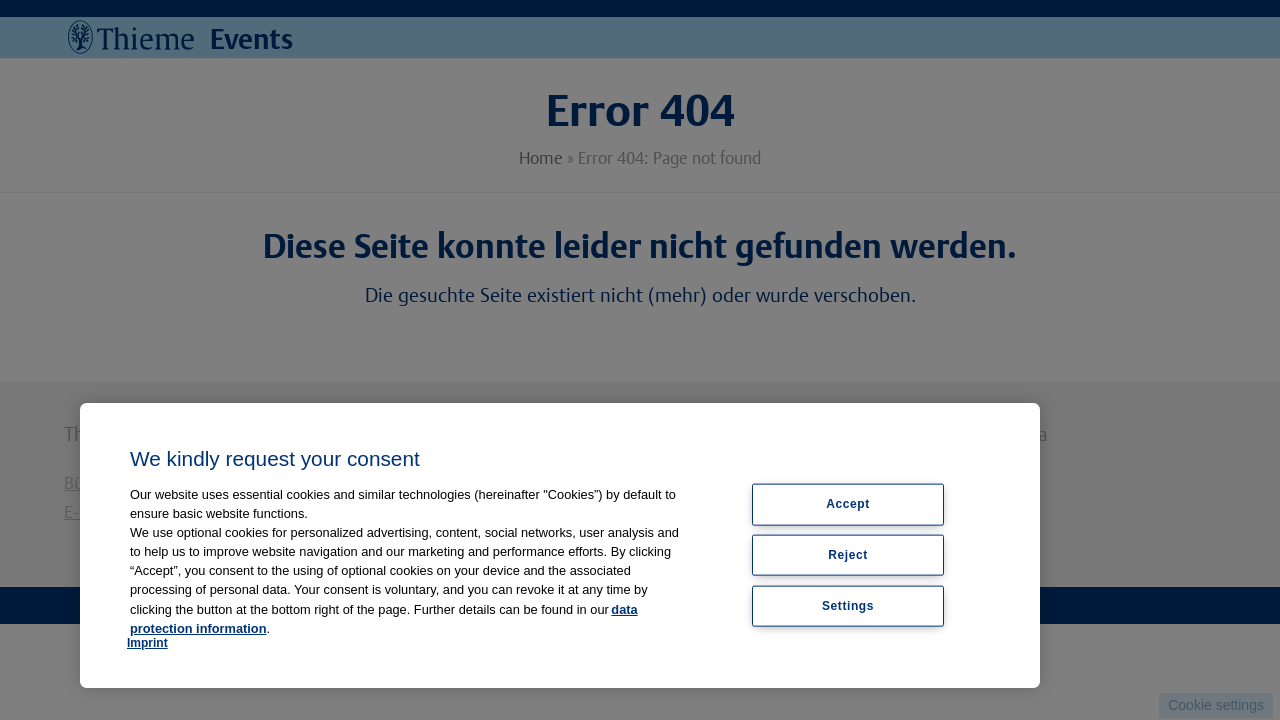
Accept (848, 504)
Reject (848, 555)
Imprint (147, 643)
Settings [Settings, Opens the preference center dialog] (848, 606)
